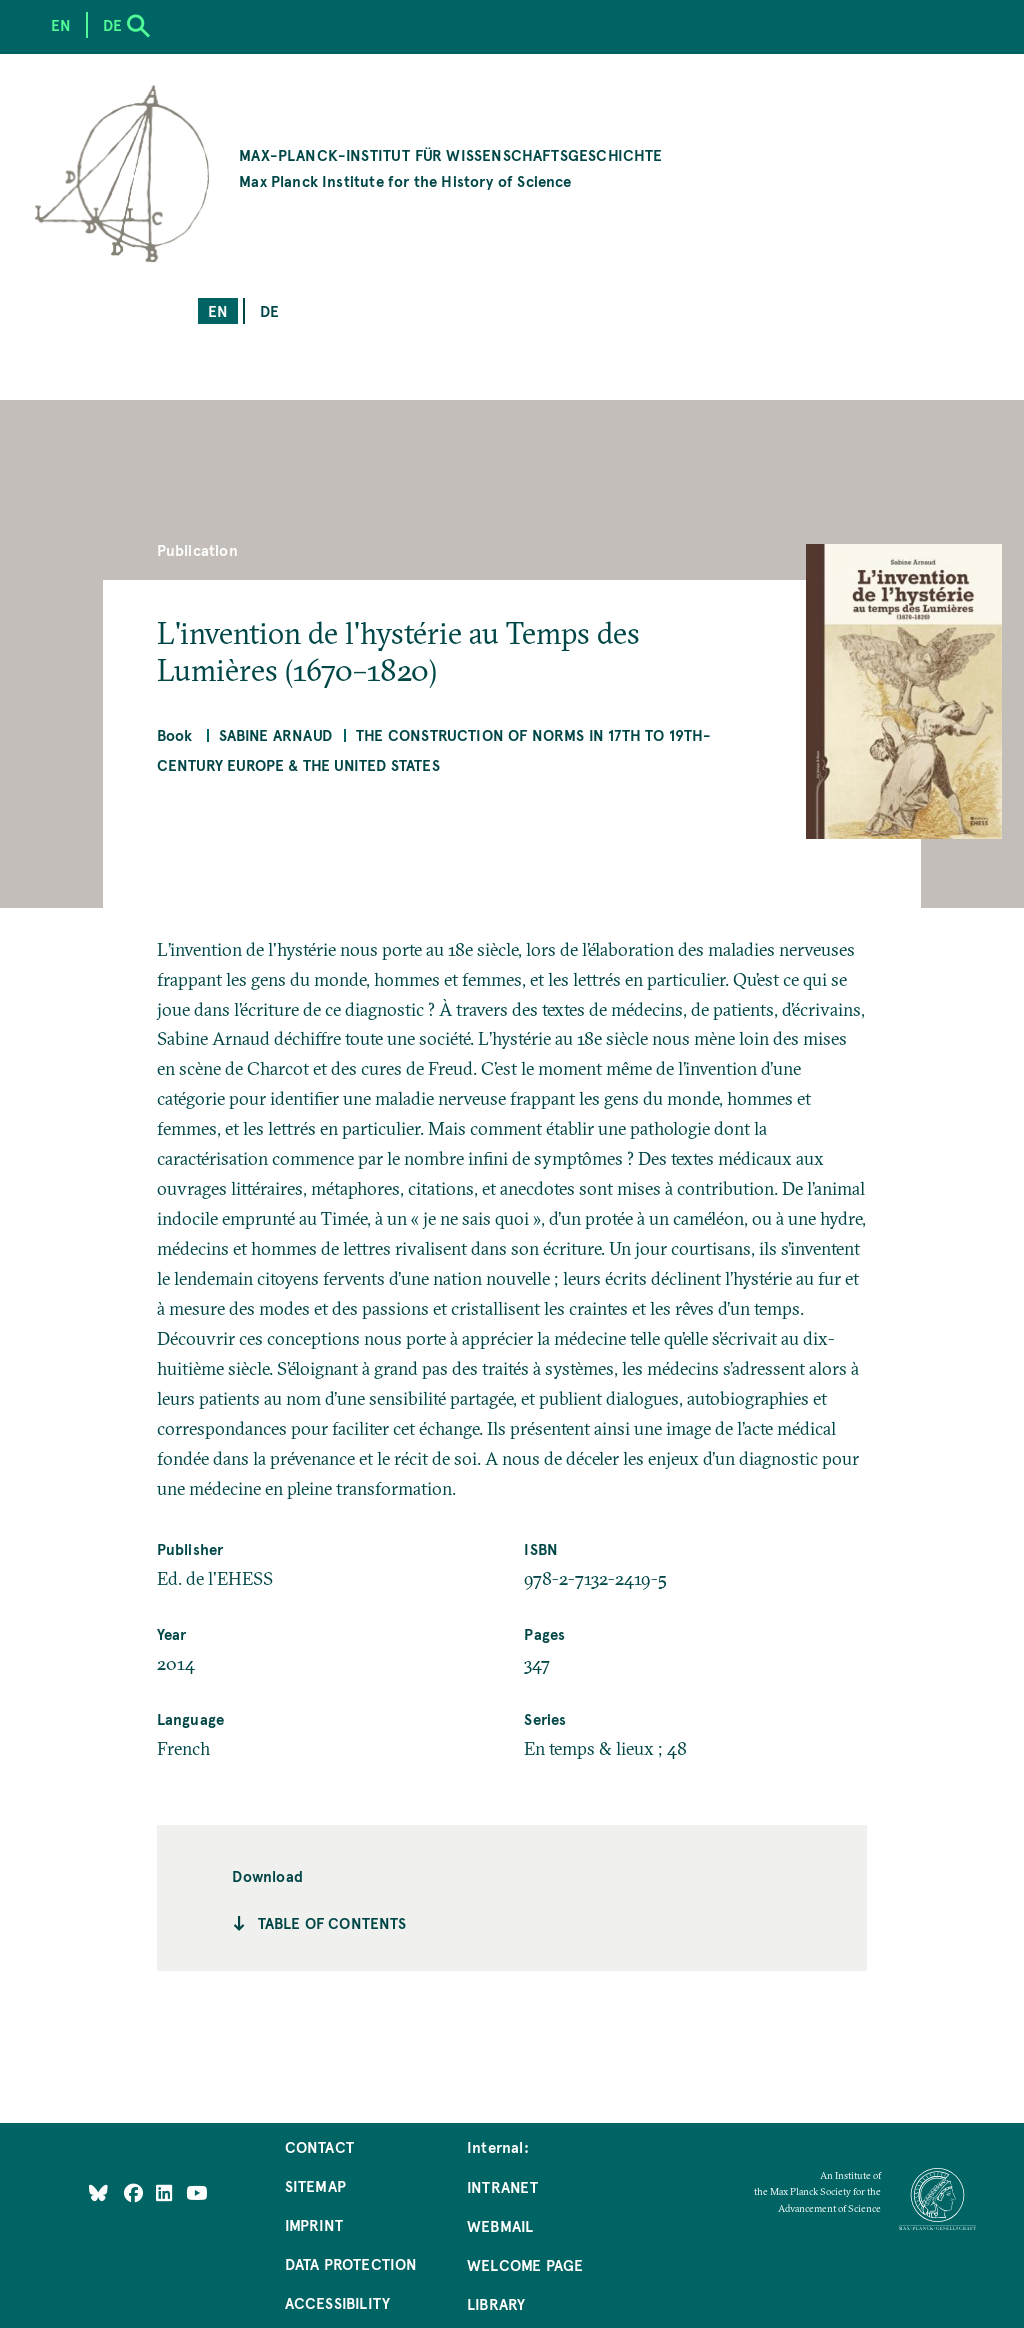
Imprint (314, 2224)
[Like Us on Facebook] (135, 2192)
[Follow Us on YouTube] (196, 2192)
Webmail (500, 2225)
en (218, 310)
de (269, 310)
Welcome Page (525, 2264)
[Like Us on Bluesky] (98, 2192)
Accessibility (337, 2302)
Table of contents (332, 1922)
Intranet (502, 2186)
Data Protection (351, 2263)
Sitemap (315, 2185)
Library (496, 2303)
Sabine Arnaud (275, 734)
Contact (319, 2146)
